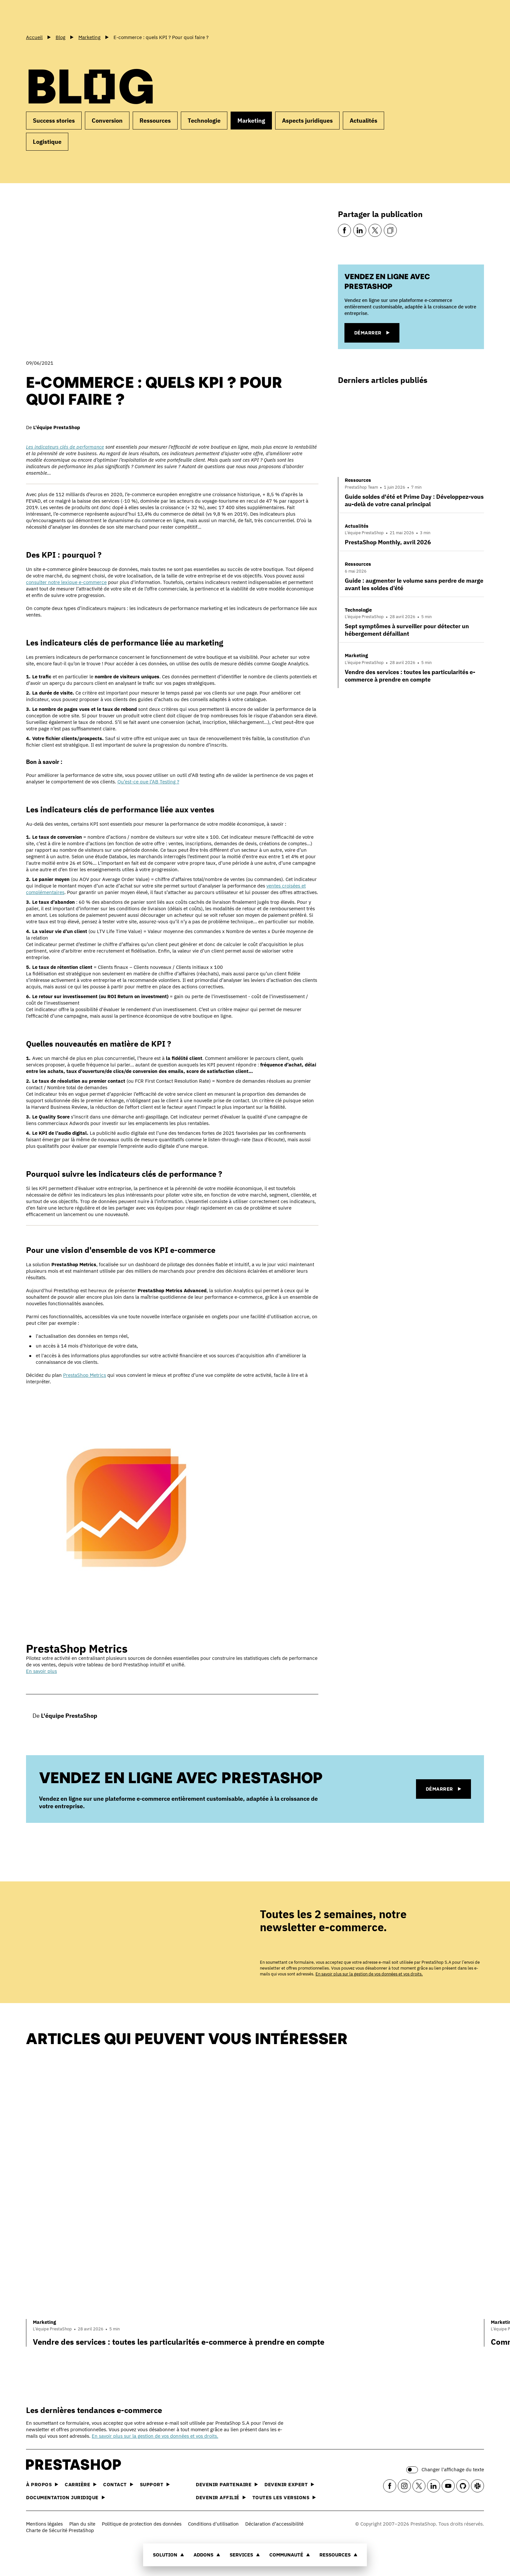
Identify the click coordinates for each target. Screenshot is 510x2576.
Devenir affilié (221, 2497)
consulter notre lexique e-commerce (66, 582)
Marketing (251, 120)
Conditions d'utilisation (213, 2524)
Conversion (107, 120)
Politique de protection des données (141, 2524)
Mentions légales (44, 2524)
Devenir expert (289, 2484)
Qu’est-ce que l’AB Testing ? (148, 782)
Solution (168, 2555)
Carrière (81, 2484)
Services (245, 2555)
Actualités (363, 120)
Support (155, 2484)
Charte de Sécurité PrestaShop (60, 2530)
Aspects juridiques (307, 120)
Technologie (204, 120)
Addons (207, 2555)
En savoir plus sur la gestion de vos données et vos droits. (369, 1974)
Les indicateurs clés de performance (65, 447)
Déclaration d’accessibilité (274, 2524)
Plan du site (82, 2524)
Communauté (289, 2555)
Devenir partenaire (227, 2484)
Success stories (54, 120)
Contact (118, 2484)
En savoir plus (41, 1671)
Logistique (47, 141)
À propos (42, 2484)
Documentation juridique (65, 2497)
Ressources (338, 2555)
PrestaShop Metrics (84, 1375)
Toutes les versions (284, 2497)
